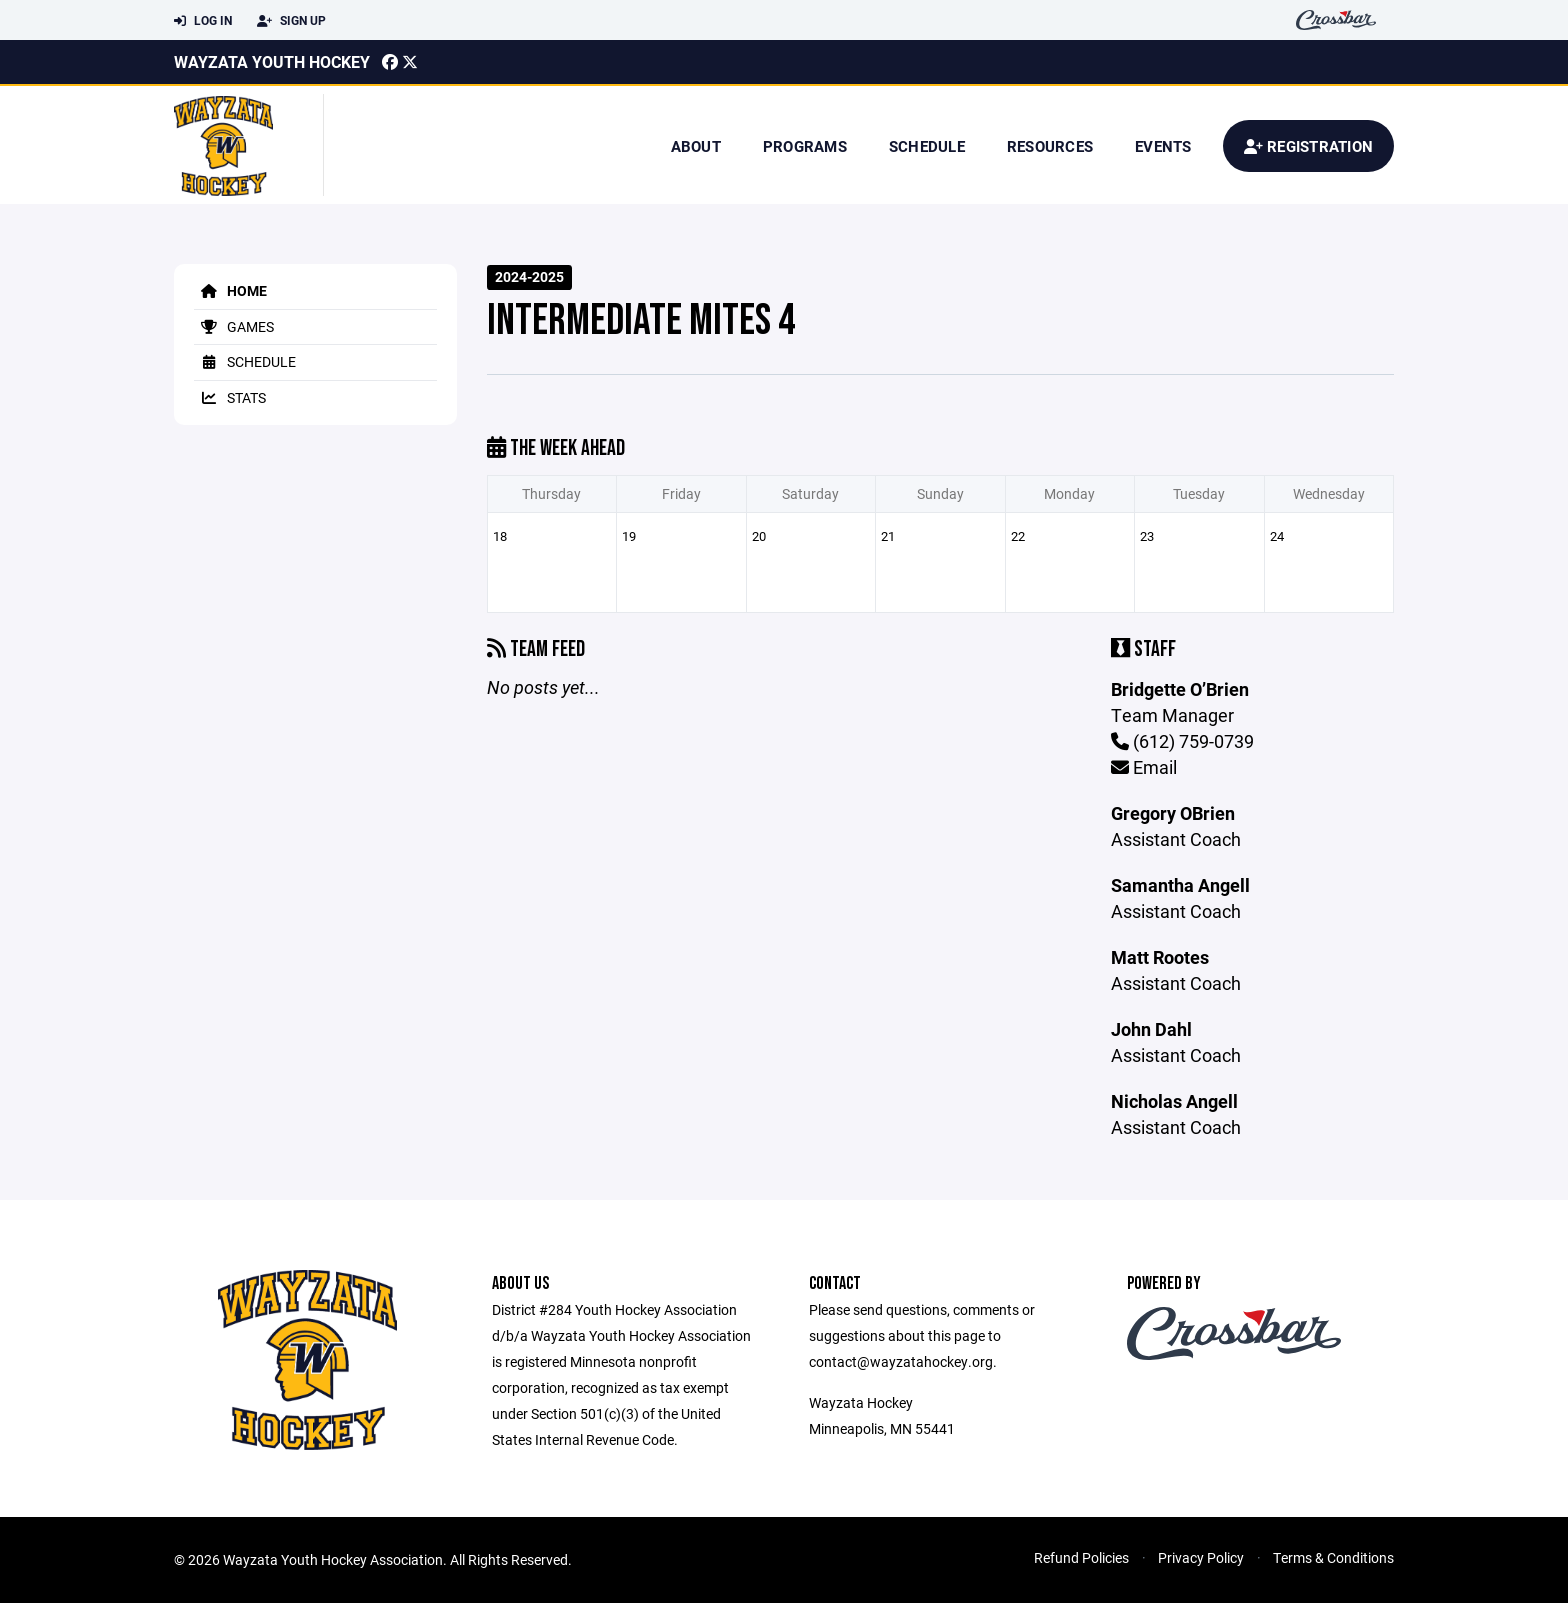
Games (234, 326)
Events (1163, 146)
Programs (805, 146)
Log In (203, 21)
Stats (230, 397)
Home (230, 290)
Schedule (927, 146)
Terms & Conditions (1333, 1557)
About (696, 146)
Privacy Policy (1201, 1557)
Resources (1050, 146)
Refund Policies (1081, 1557)
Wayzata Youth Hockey (272, 61)
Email (1144, 767)
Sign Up (291, 21)
